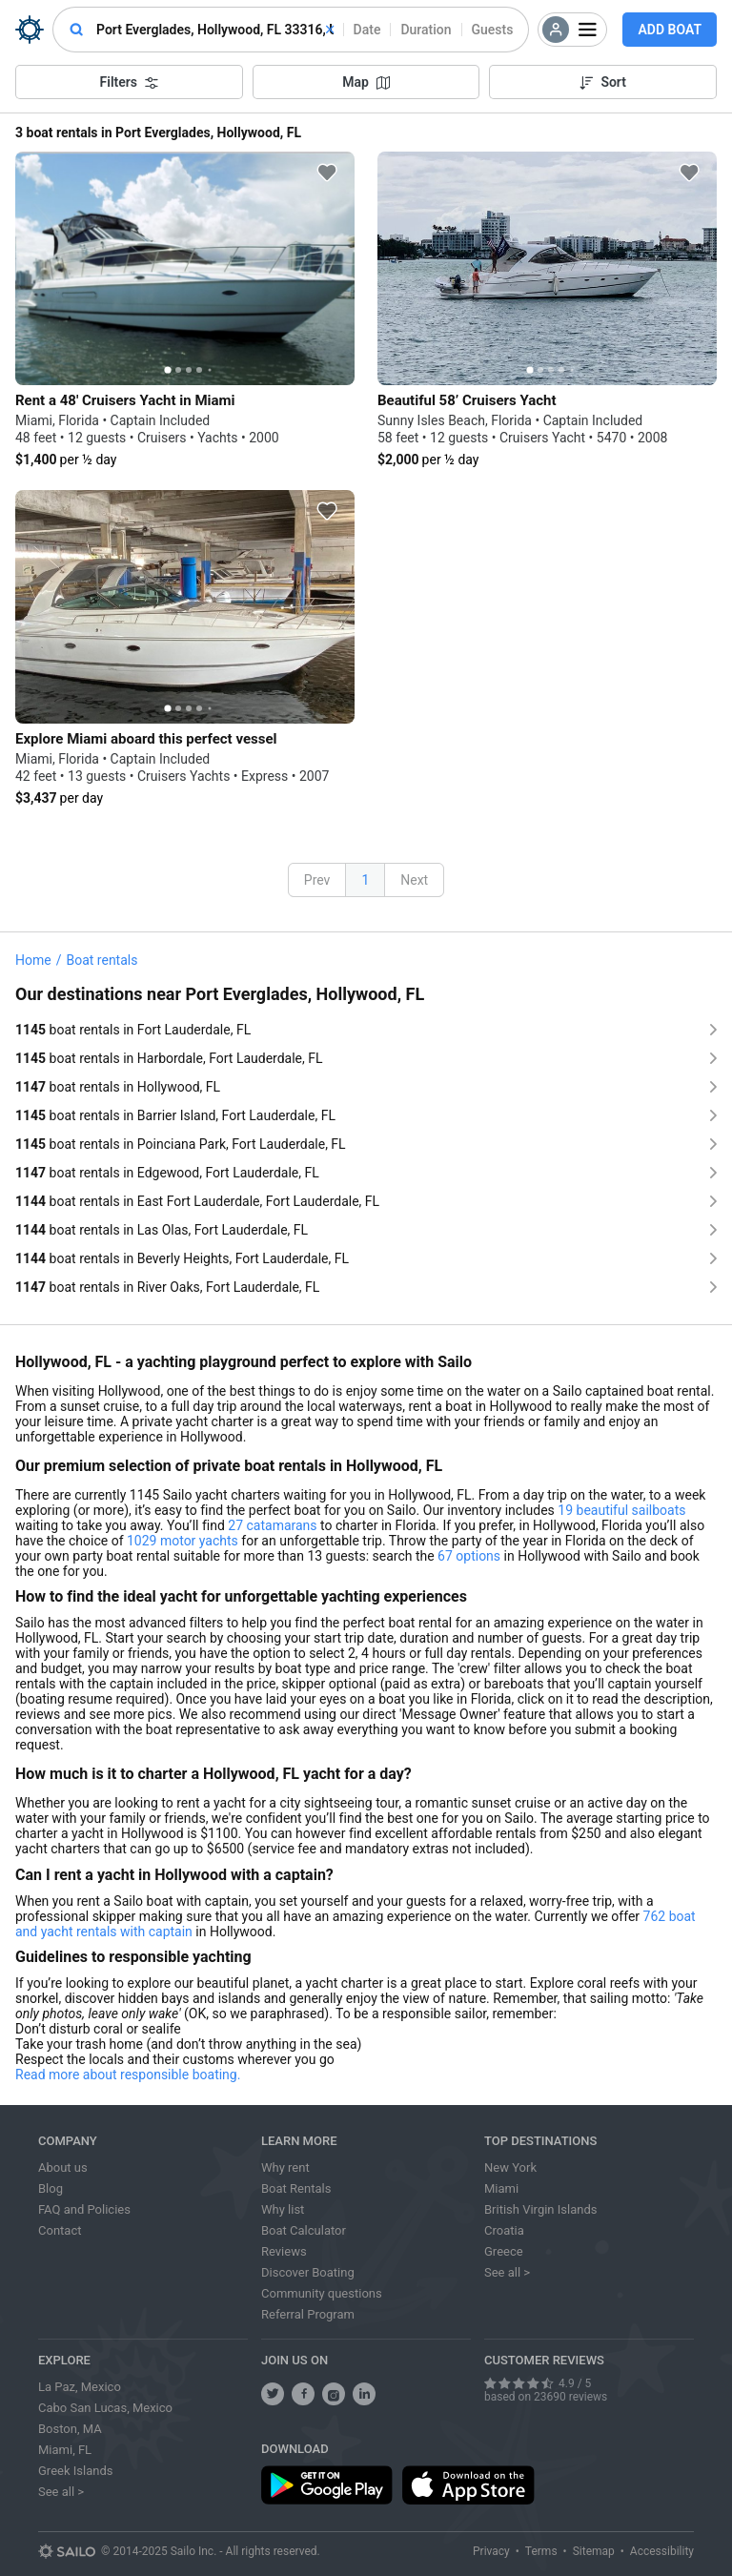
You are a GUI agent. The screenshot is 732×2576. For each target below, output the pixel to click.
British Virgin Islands (540, 2209)
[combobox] (215, 29)
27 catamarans (272, 1525)
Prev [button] (317, 880)
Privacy (491, 2551)
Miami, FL (65, 2450)
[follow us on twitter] (272, 2393)
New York (510, 2167)
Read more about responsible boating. (127, 2074)
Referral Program (308, 2314)
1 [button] (365, 880)
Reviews (284, 2251)
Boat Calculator (303, 2230)
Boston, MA (70, 2429)
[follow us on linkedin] (364, 2393)
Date (367, 29)
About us (63, 2167)
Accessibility (662, 2551)
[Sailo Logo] (29, 29)
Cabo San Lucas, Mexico (105, 2408)
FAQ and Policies (84, 2209)
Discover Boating (308, 2272)
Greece (503, 2251)
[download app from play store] (327, 2485)
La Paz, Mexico (79, 2387)
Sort (603, 82)
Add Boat (670, 29)
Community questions (321, 2293)
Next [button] (414, 880)
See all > (507, 2272)
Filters (129, 82)
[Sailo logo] (66, 2551)
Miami (501, 2188)
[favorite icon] (327, 172)
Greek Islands (75, 2471)
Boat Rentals (296, 2188)
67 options (468, 1556)
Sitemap (594, 2551)
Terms (541, 2551)
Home (33, 960)
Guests (493, 29)
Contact (59, 2230)
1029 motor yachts (182, 1540)
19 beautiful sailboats (621, 1510)
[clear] (330, 29)
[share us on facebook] (303, 2393)
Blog (50, 2188)
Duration (425, 29)
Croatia (504, 2230)
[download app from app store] (468, 2485)
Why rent (285, 2167)
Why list (282, 2209)
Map (366, 82)
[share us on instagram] (333, 2393)
